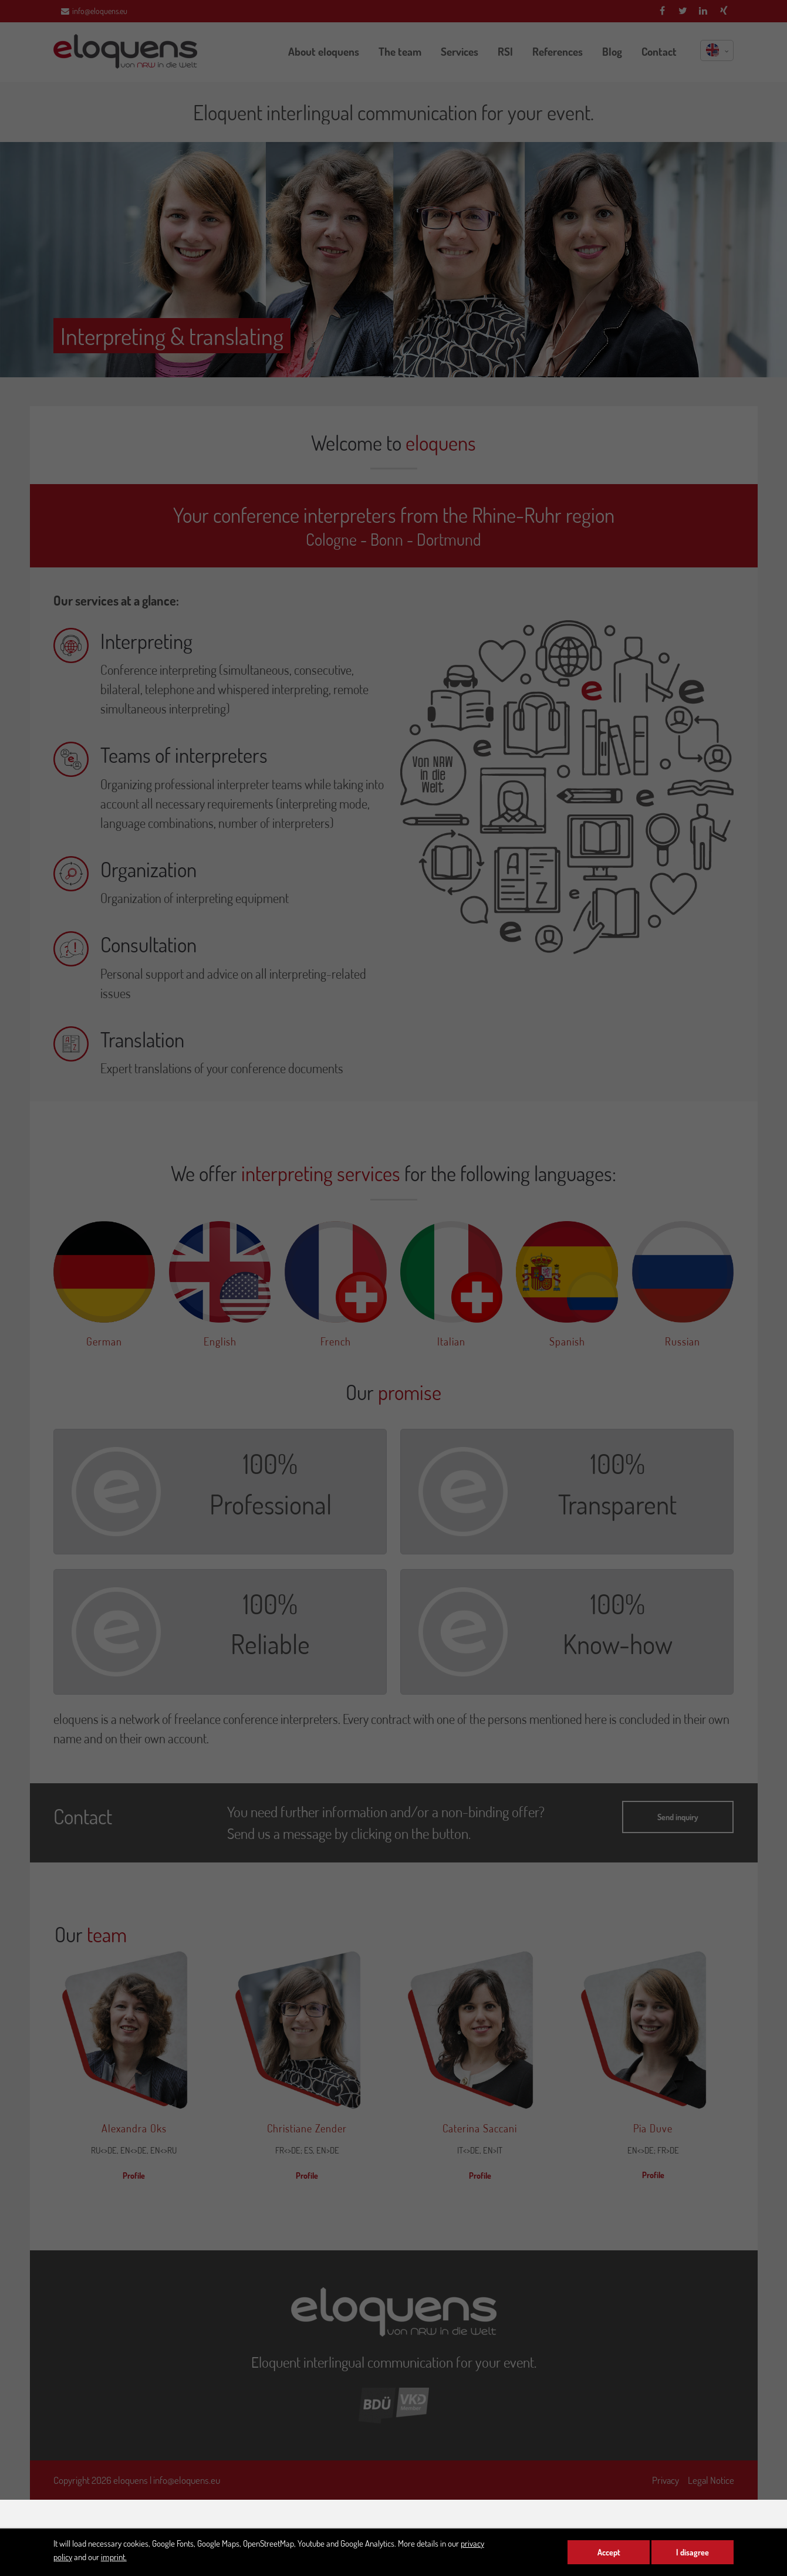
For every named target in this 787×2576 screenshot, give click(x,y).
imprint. (114, 2557)
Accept (608, 2552)
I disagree (692, 2552)
